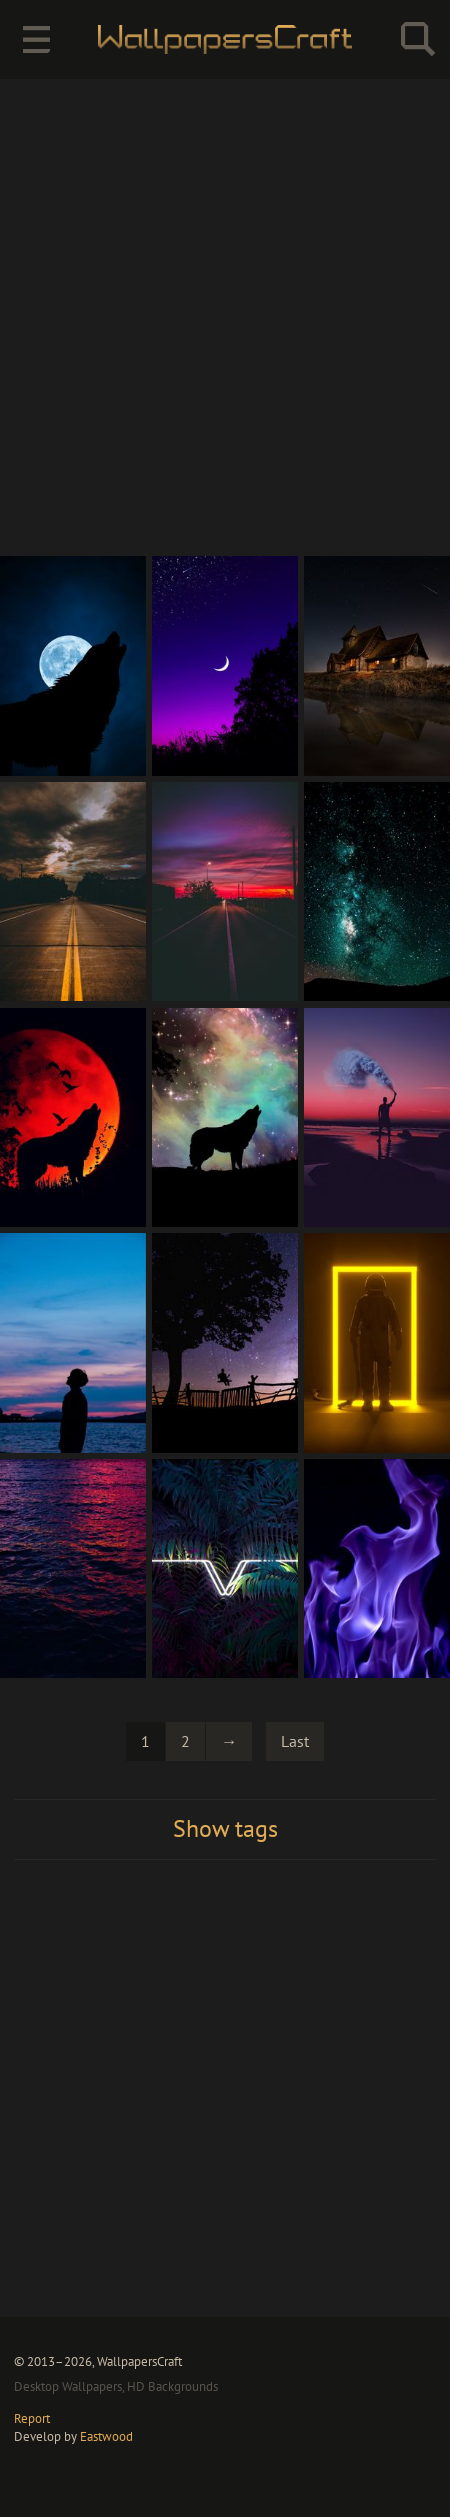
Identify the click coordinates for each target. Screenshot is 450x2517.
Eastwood (106, 2436)
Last (295, 1741)
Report (32, 2418)
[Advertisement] (225, 317)
